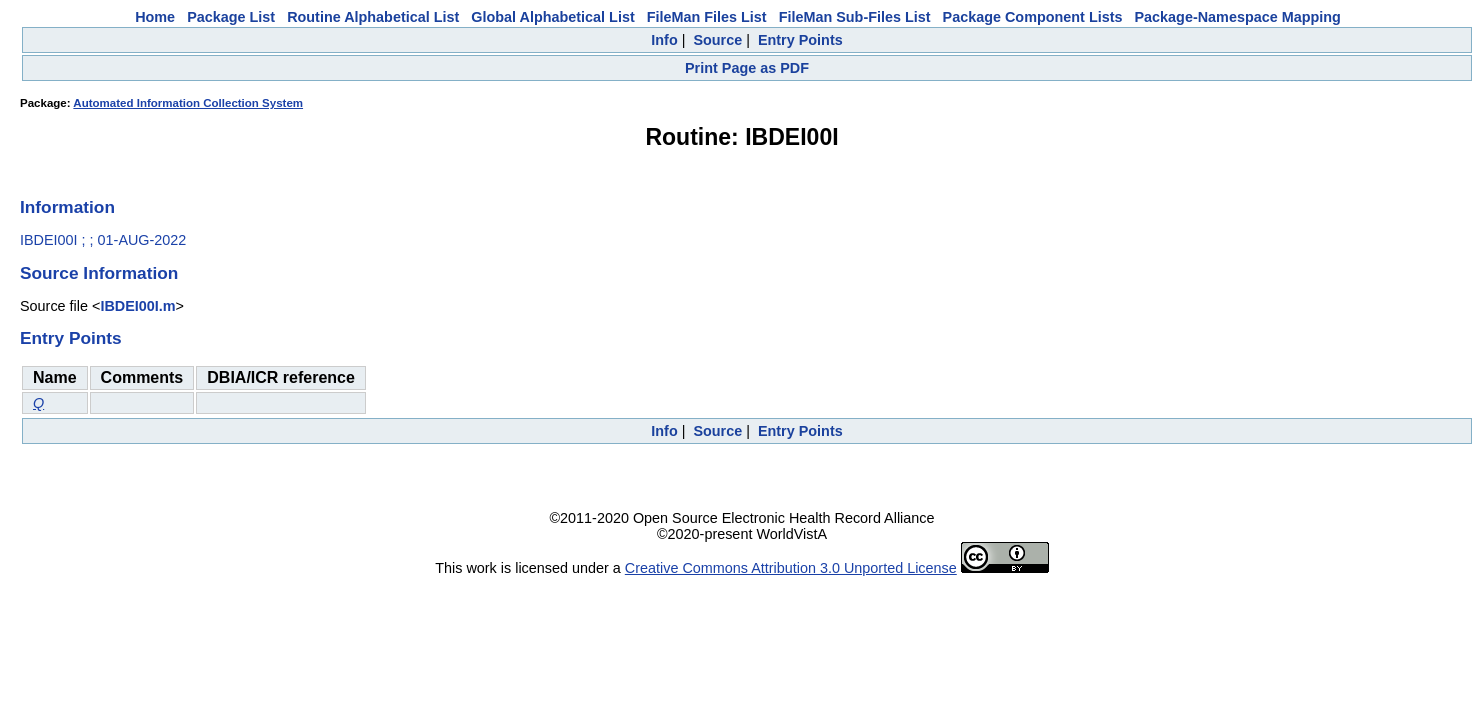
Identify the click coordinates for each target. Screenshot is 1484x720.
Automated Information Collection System (188, 103)
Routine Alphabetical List (373, 17)
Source (717, 40)
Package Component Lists (1033, 17)
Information (67, 207)
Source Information (99, 273)
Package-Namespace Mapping (1238, 17)
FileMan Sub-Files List (855, 17)
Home (155, 17)
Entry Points (800, 40)
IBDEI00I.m (137, 306)
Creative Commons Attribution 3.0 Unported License (791, 568)
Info (664, 40)
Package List (231, 17)
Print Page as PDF (747, 68)
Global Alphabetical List (552, 17)
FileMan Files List (707, 17)
